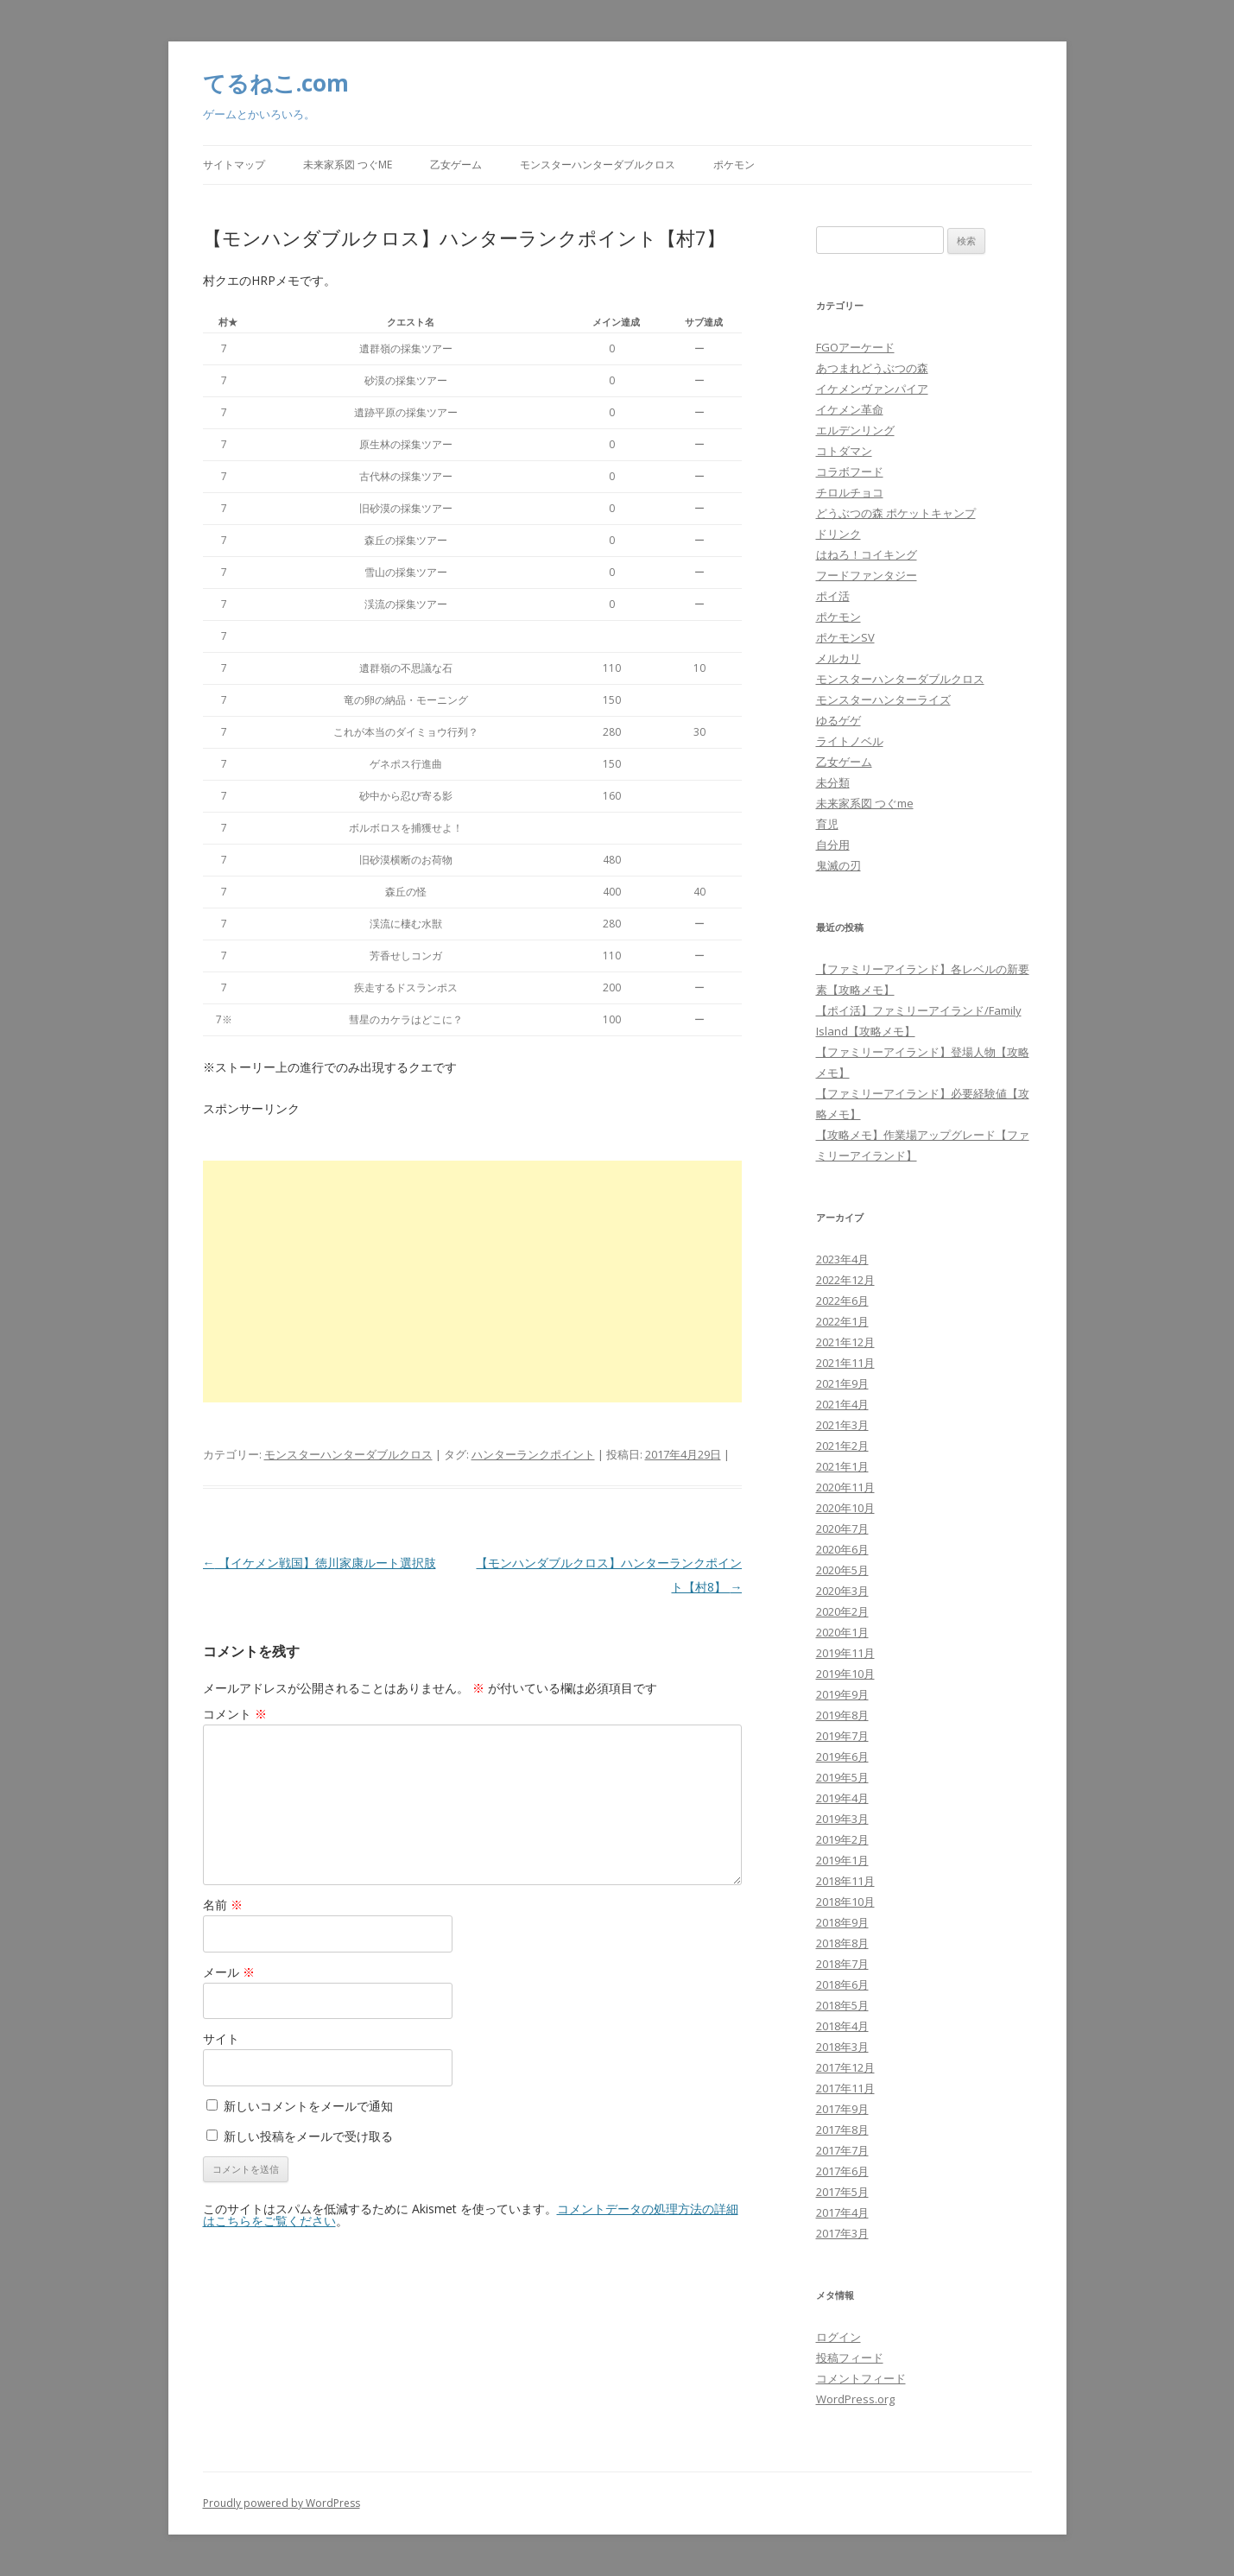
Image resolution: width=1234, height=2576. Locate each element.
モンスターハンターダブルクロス (597, 164)
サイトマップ (234, 164)
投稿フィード (849, 2357)
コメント (235, 1714)
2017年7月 (842, 2150)
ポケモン (734, 164)
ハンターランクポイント (533, 1454)
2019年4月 (842, 1798)
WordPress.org (855, 2399)
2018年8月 (842, 1943)
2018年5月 (842, 2005)
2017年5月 (842, 2191)
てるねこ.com (276, 82)
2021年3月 (842, 1425)
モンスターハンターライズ (883, 699)
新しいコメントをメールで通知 (308, 2106)
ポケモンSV (845, 637)
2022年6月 (842, 1300)
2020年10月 (845, 1508)
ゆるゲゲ (838, 720)
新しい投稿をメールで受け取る (308, 2136)
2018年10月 (845, 1901)
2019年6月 (842, 1756)
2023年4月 (842, 1259)
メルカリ (838, 658)
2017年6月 (842, 2171)
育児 (827, 824)
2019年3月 (842, 1818)
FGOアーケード (855, 347)
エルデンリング (855, 430)
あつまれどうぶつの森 (872, 368)
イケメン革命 (849, 409)
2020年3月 (842, 1590)
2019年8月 (842, 1715)
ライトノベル (849, 741)
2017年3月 (842, 2233)
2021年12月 (845, 1342)
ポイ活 (833, 596)
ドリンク (838, 533)
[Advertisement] (473, 1281)
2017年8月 (842, 2129)
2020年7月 (842, 1528)
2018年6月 (842, 1984)
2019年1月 (842, 1860)
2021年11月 (845, 1362)
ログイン (838, 2337)
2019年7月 (842, 1736)
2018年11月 (845, 1881)
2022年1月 (842, 1321)
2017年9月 (842, 2109)
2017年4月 (842, 2212)
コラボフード (849, 471)
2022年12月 (845, 1280)
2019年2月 (842, 1839)
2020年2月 (842, 1611)
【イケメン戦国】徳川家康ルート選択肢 (319, 1562)
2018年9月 (842, 1922)
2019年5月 (842, 1777)
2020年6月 (842, 1549)
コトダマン (844, 451)
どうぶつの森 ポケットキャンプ (896, 513)
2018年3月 (842, 2046)
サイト (221, 2038)
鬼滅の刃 (838, 865)
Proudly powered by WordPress (281, 2503)
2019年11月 (845, 1653)
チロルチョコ (849, 492)
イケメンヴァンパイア (872, 388)
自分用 (833, 844)
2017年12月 (845, 2067)
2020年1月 (842, 1632)
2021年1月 (842, 1466)
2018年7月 (842, 1964)
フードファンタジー (866, 575)
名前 (223, 1904)
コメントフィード (861, 2378)
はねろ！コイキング (866, 554)
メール (229, 1972)
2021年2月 (842, 1445)
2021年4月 (842, 1404)
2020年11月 (845, 1487)
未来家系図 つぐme (347, 164)
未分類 (833, 782)
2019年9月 (842, 1694)
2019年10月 (845, 1673)
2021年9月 (842, 1383)
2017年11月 (845, 2088)
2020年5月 (842, 1570)
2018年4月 (842, 2026)
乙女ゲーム (456, 164)
